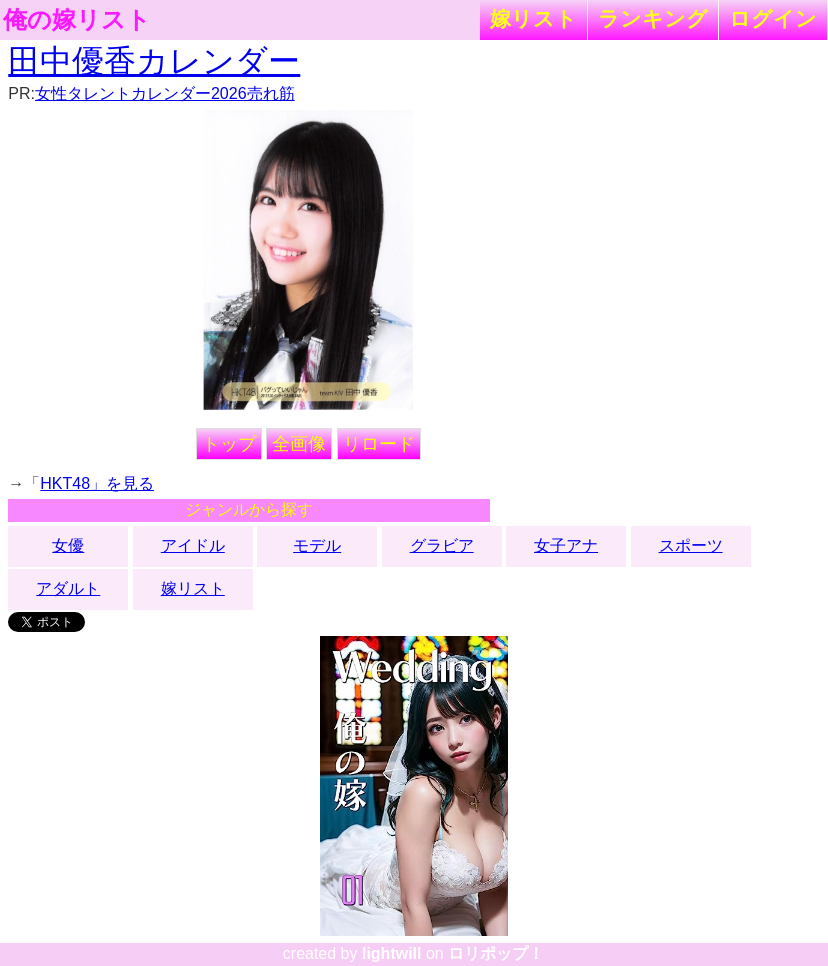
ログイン (773, 18)
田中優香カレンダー (154, 61)
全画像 (299, 444)
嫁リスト (533, 18)
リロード (379, 444)
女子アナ (566, 545)
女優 (68, 545)
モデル (317, 545)
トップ (229, 444)
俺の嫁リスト (77, 20)
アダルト (68, 588)
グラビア (442, 545)
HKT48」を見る (97, 483)
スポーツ (691, 545)
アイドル (193, 545)
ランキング (653, 18)
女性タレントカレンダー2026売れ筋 (165, 93)
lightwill (392, 953)
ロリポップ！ (496, 953)
